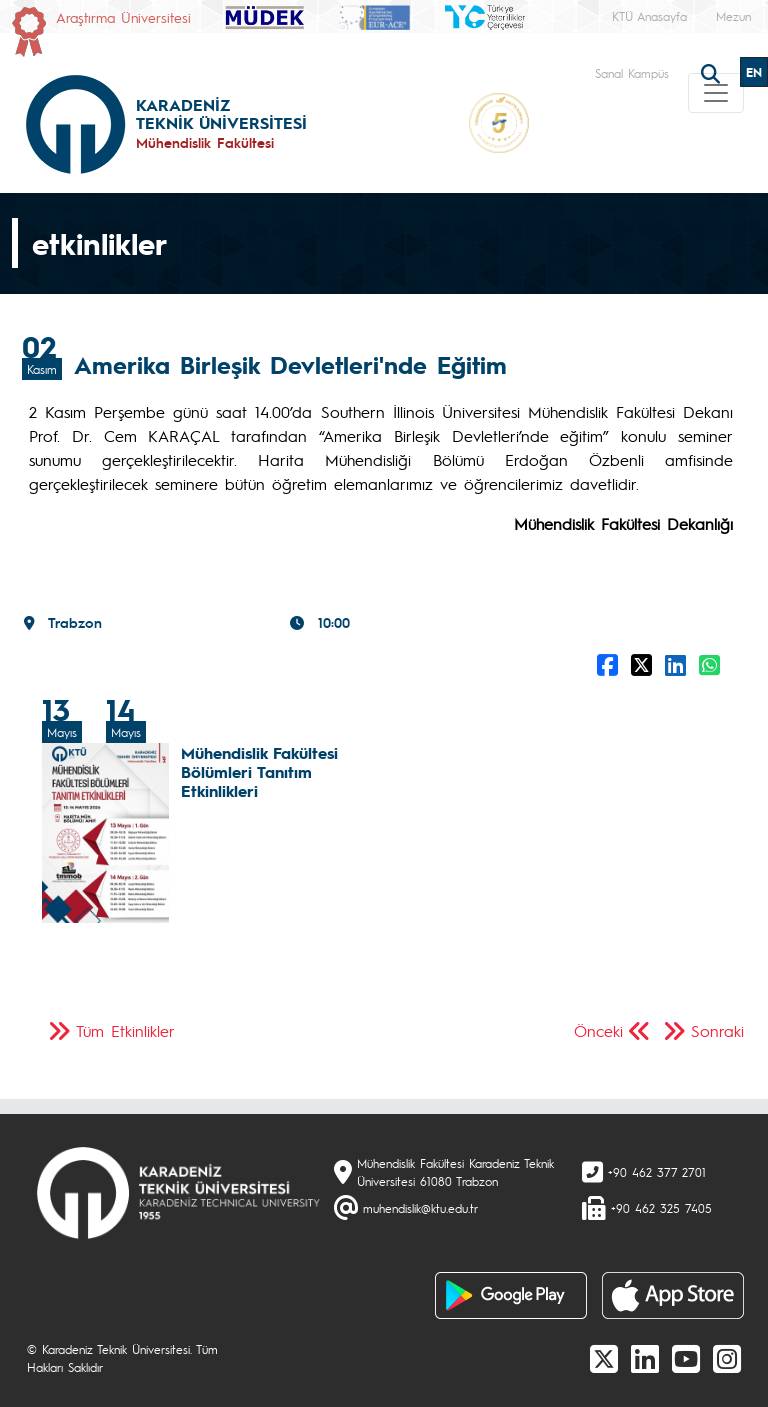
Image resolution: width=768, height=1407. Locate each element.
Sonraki (717, 1030)
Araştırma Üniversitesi (123, 17)
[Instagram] (727, 1358)
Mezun (733, 16)
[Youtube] (686, 1358)
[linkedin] (645, 1358)
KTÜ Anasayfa (649, 16)
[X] (604, 1358)
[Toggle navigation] (716, 93)
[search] (713, 72)
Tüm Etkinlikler (125, 1030)
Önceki (598, 1030)
